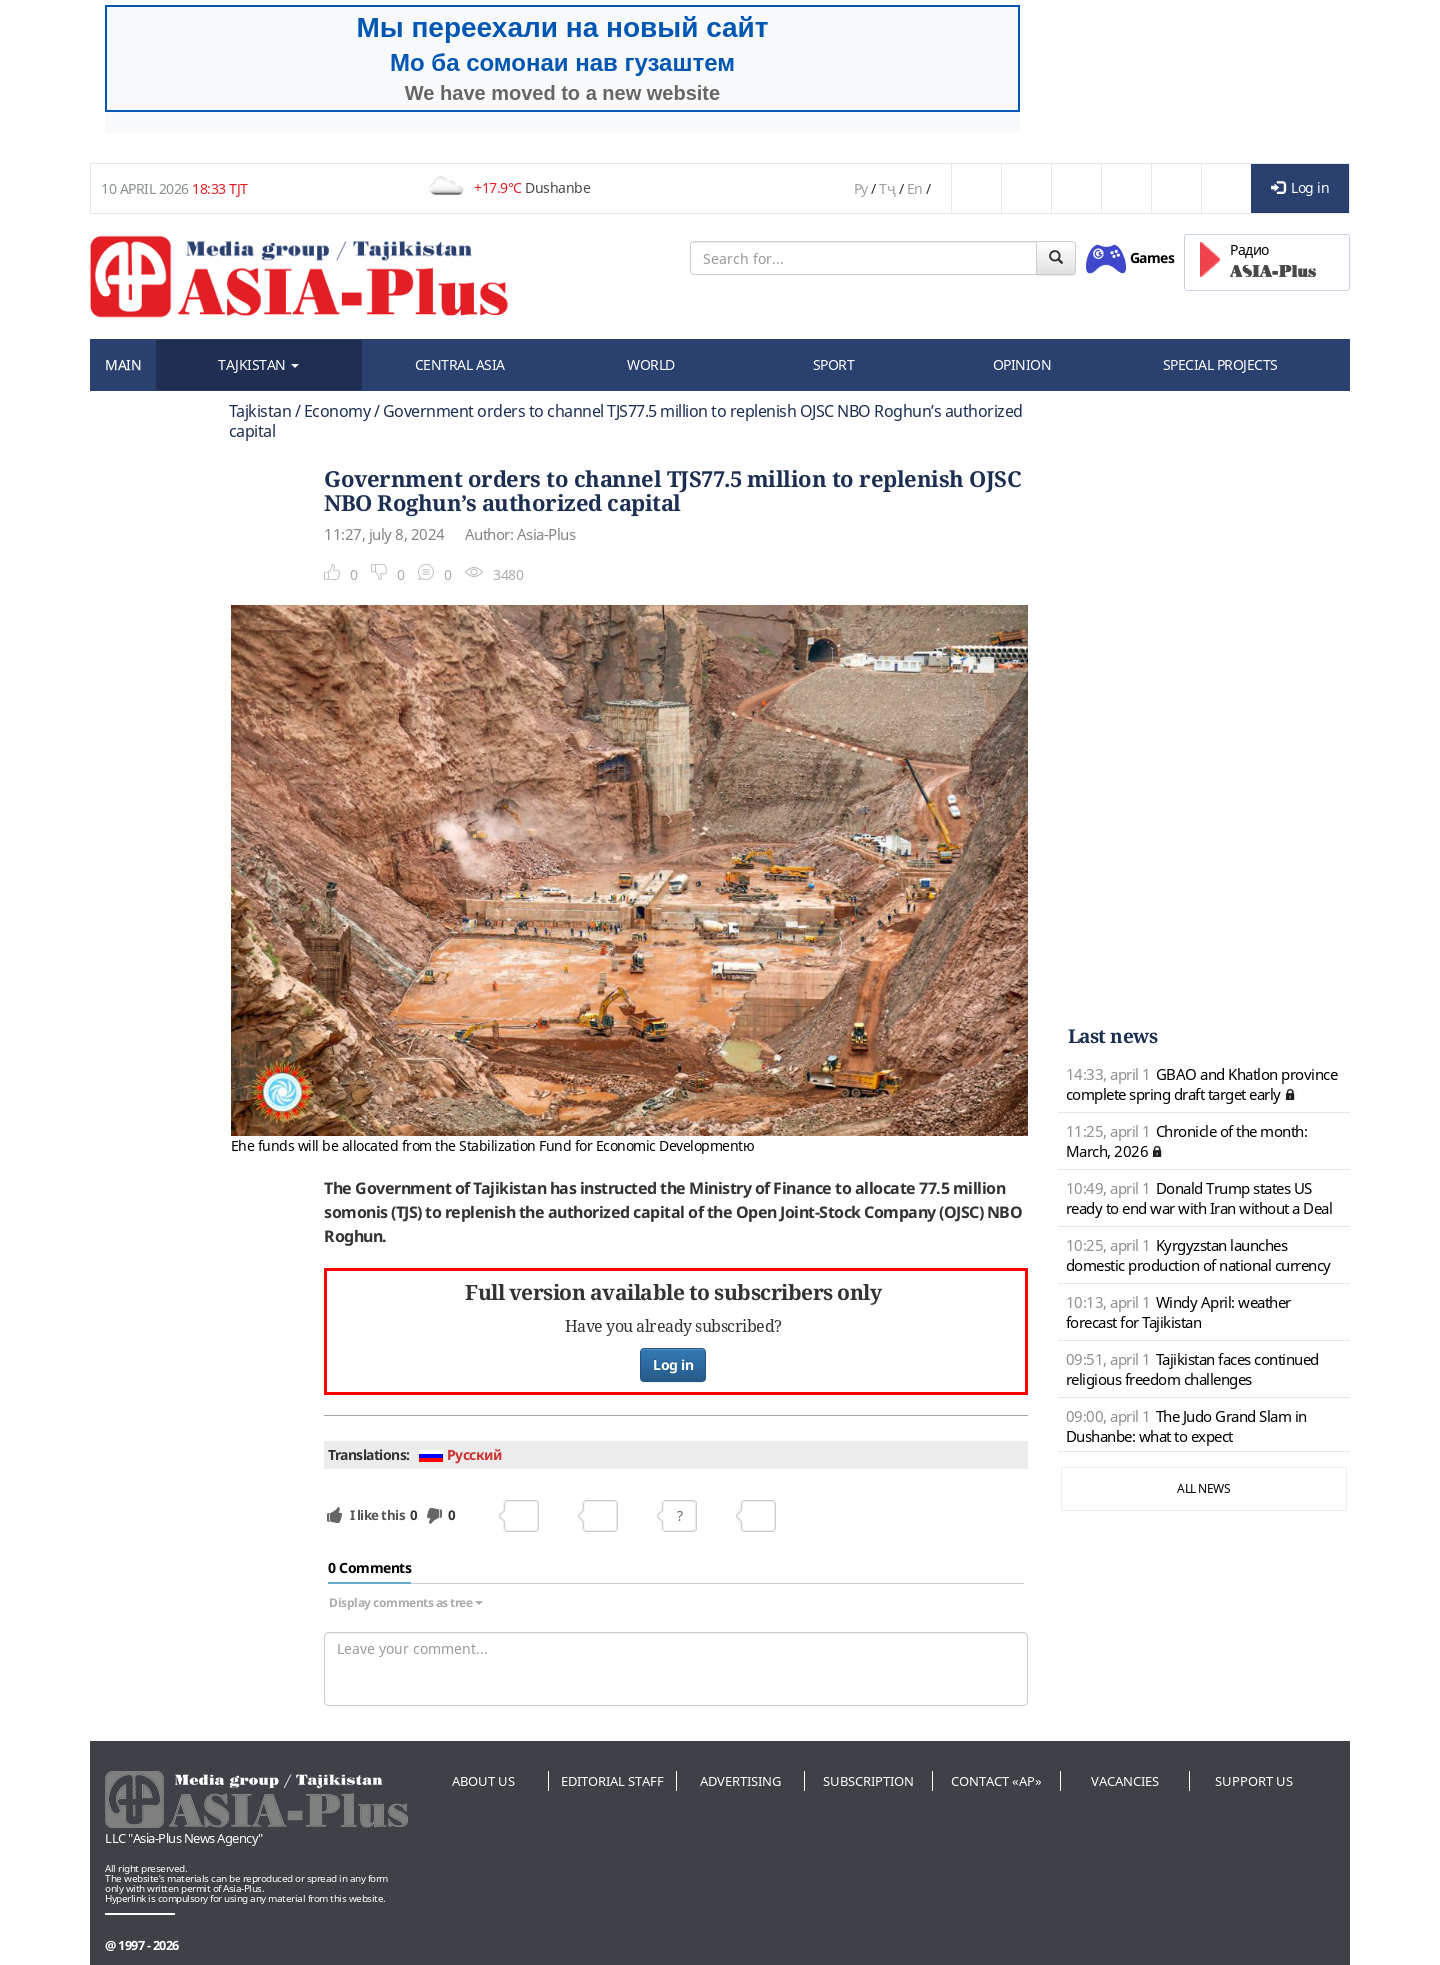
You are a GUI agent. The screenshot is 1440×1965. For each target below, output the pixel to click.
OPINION (1022, 364)
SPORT (834, 364)
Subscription (868, 1781)
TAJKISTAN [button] (258, 364)
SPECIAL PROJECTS (1220, 364)
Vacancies (1125, 1781)
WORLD (651, 364)
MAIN (123, 364)
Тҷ (887, 188)
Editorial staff (612, 1781)
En (915, 188)
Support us (1254, 1781)
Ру (861, 188)
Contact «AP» (996, 1781)
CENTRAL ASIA (460, 364)
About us (483, 1781)
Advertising (740, 1781)
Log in (1300, 187)
